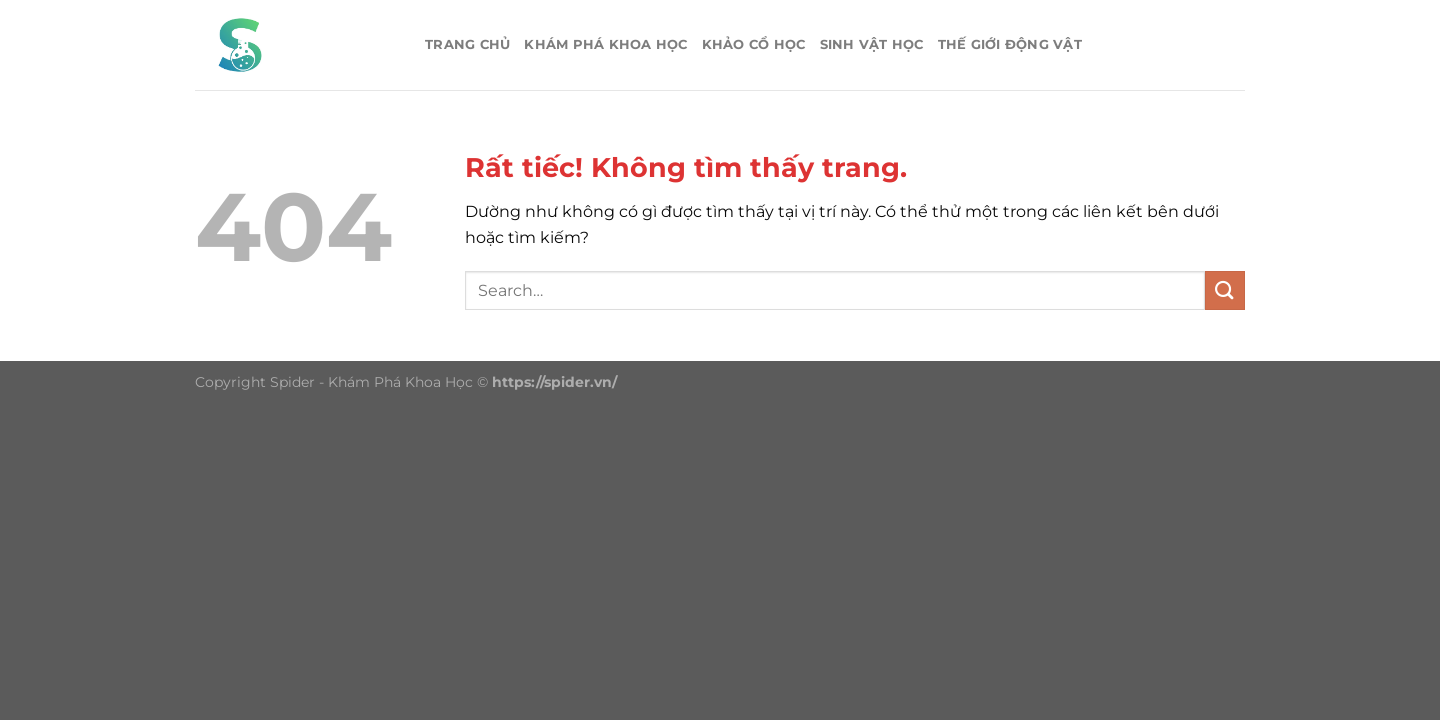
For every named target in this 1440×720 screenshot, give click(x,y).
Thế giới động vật (1010, 44)
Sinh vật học (872, 44)
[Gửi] (1225, 290)
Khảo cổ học (754, 44)
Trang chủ (467, 44)
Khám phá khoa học (605, 44)
